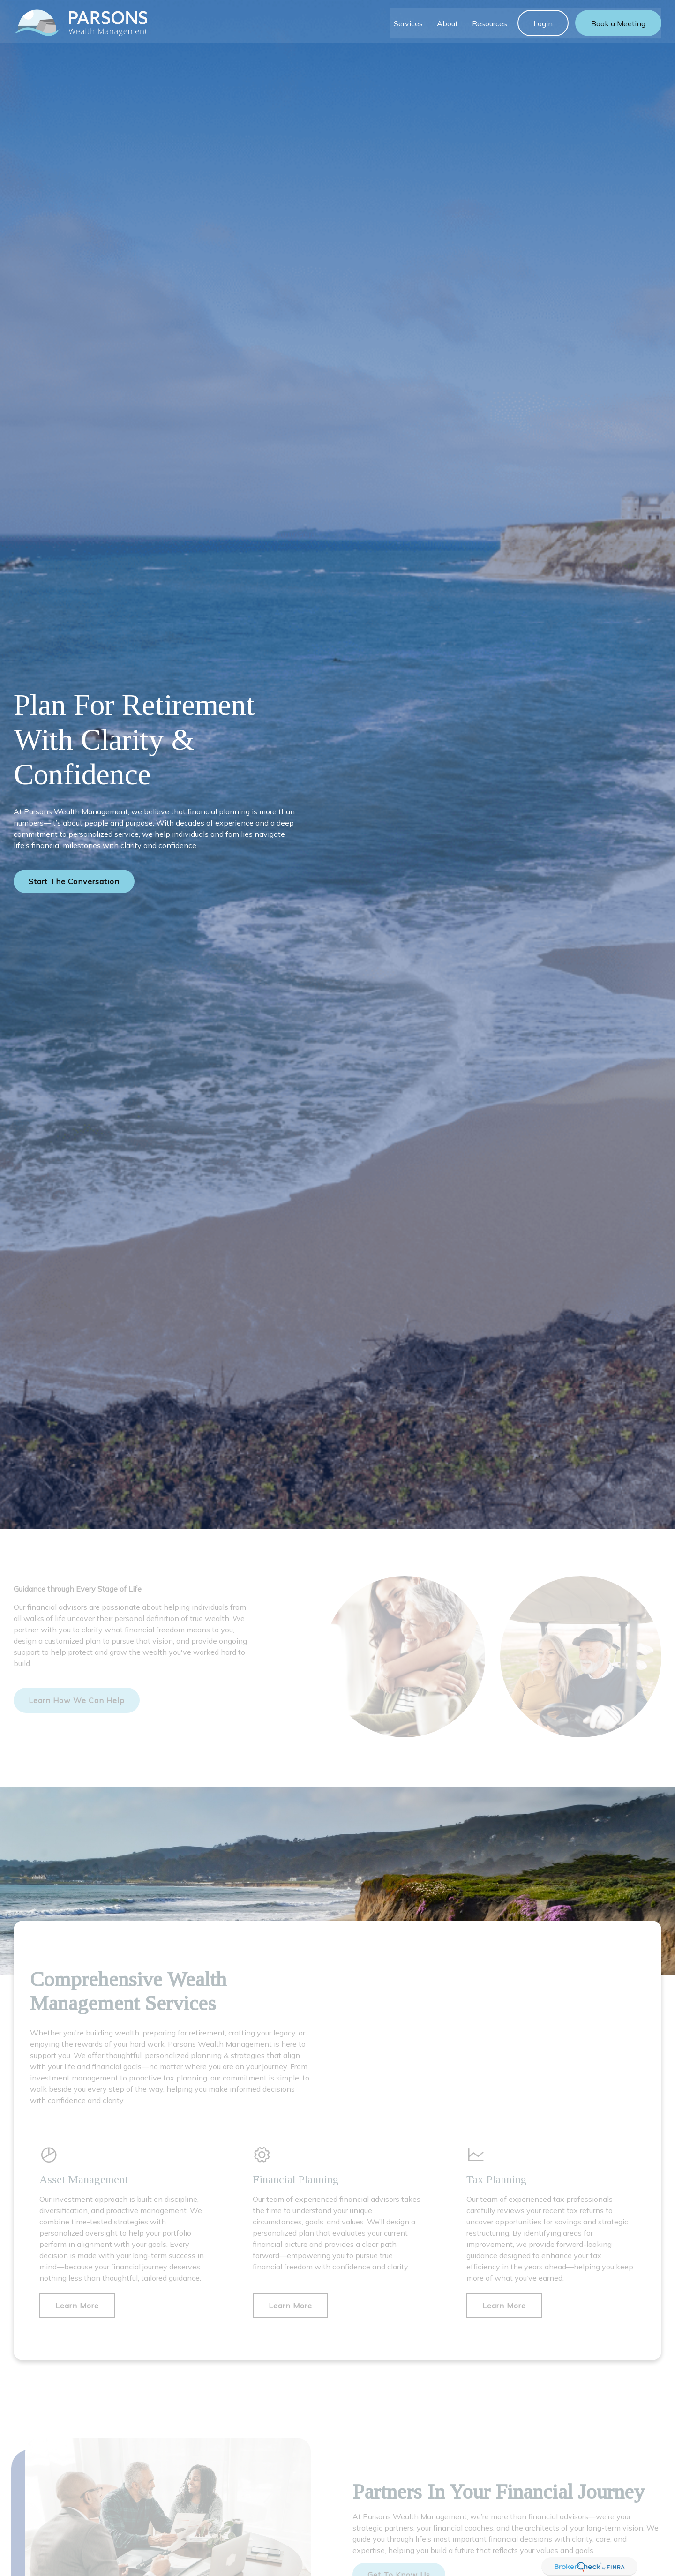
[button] (408, 20)
